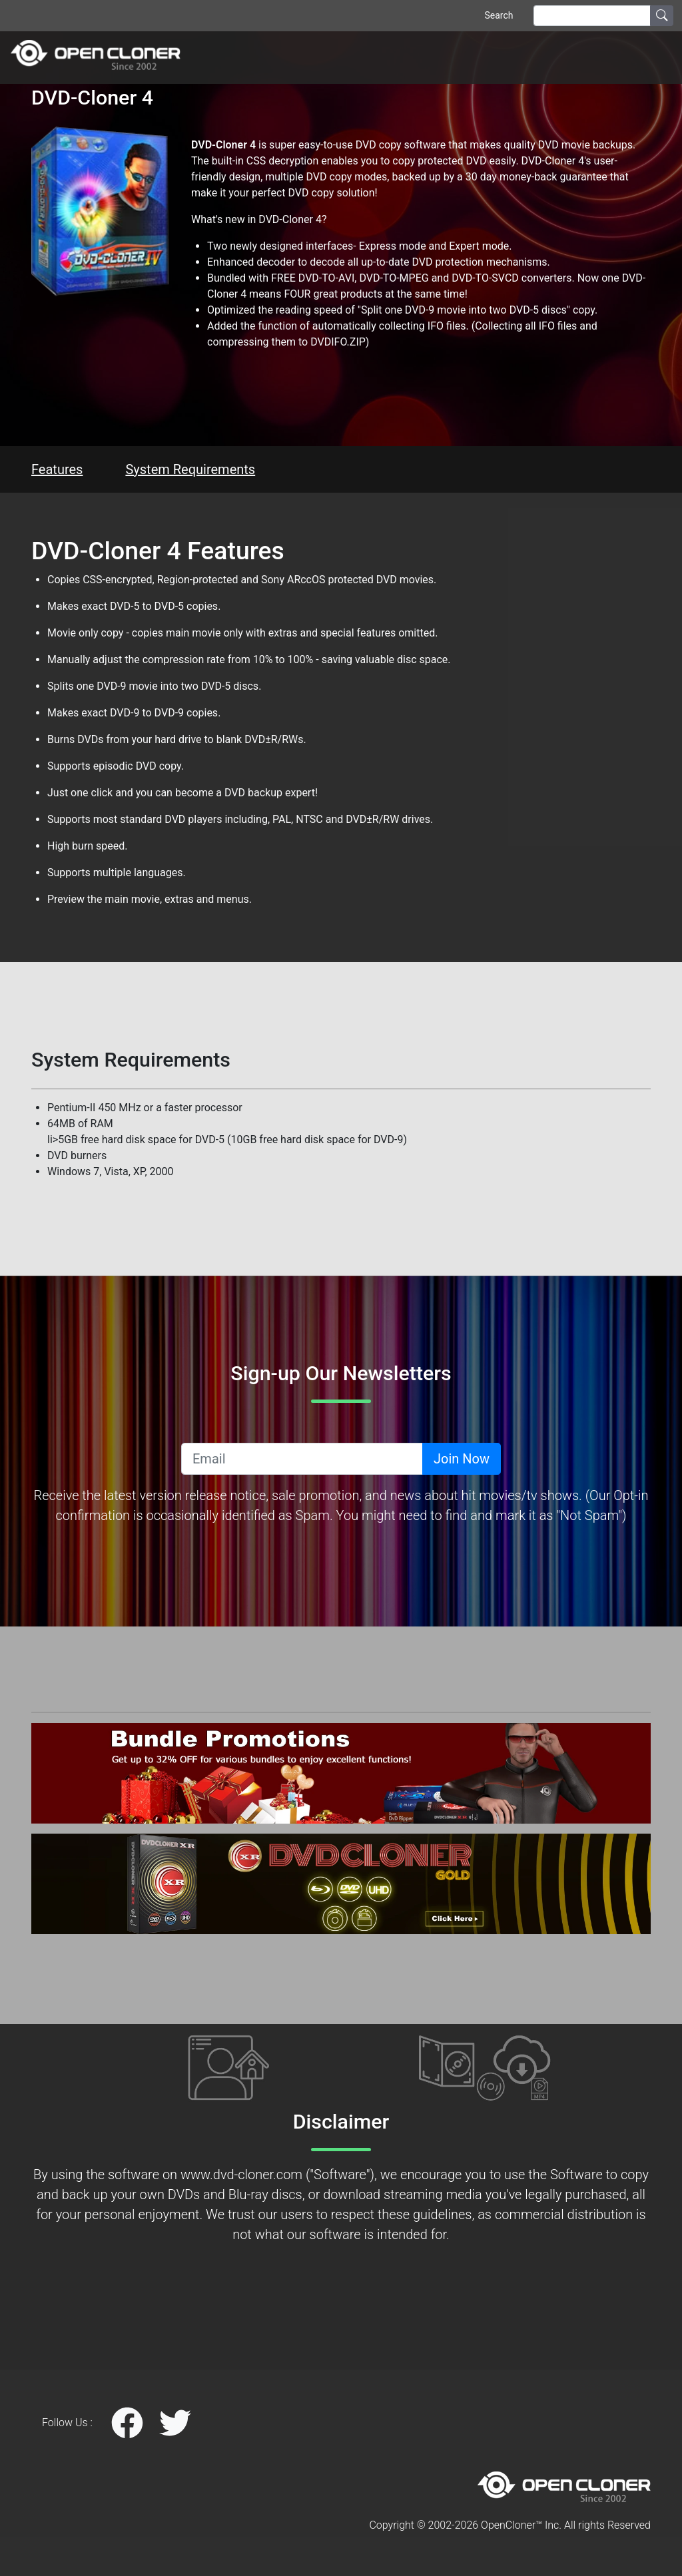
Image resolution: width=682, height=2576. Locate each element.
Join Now (462, 1459)
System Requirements (190, 469)
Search (498, 15)
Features (57, 469)
